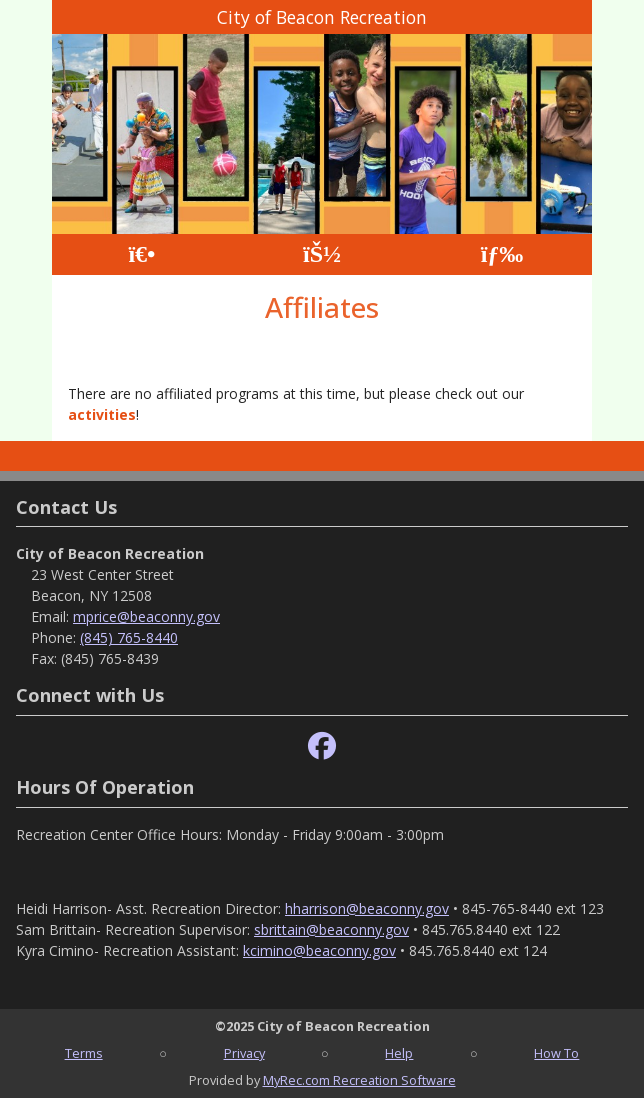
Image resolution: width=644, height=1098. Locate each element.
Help (399, 1053)
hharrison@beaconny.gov (367, 908)
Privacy (244, 1053)
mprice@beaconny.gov (146, 616)
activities (102, 414)
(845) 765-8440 (129, 637)
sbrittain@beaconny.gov (331, 929)
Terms (84, 1053)
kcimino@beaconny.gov (319, 950)
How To (556, 1053)
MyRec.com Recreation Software (359, 1080)
